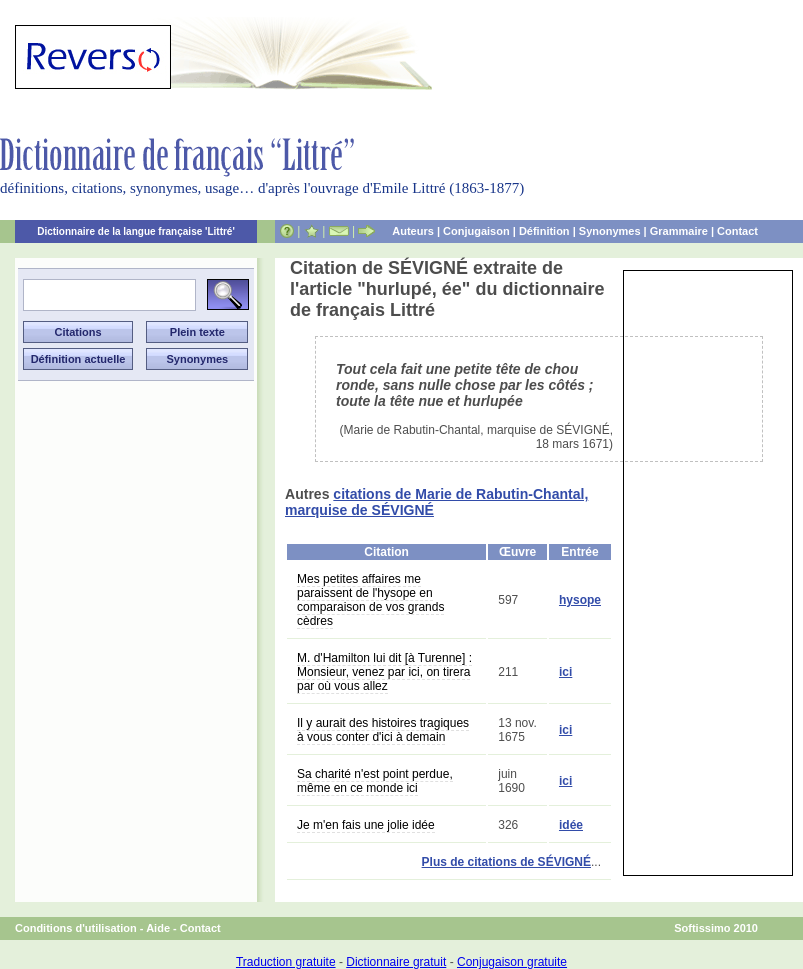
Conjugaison (476, 231)
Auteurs (413, 231)
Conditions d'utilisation (76, 928)
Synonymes (610, 231)
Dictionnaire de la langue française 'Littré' (136, 231)
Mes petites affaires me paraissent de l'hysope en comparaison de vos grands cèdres (370, 600)
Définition (544, 231)
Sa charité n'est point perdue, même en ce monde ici (375, 781)
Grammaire (679, 231)
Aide (158, 928)
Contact (737, 231)
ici (565, 672)
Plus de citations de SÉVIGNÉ (506, 862)
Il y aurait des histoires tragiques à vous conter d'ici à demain (383, 730)
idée (571, 825)
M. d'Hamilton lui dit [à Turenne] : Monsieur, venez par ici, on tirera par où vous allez (384, 672)
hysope (580, 600)
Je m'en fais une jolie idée (366, 825)
